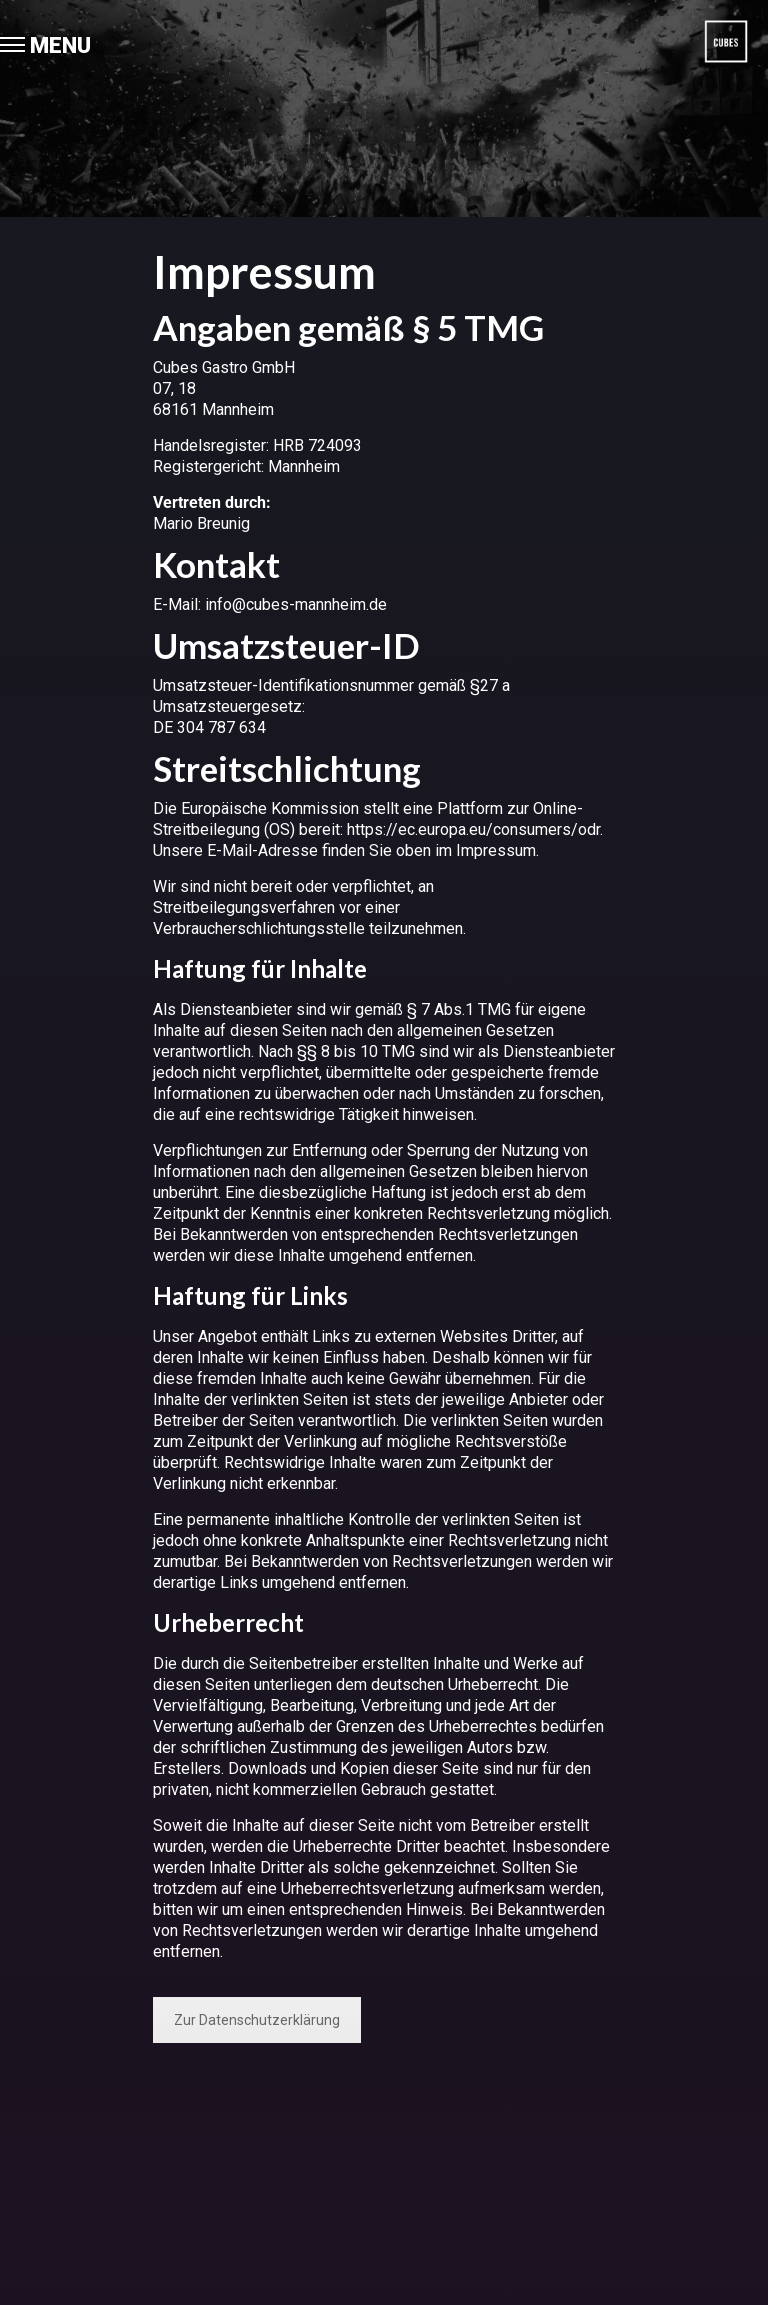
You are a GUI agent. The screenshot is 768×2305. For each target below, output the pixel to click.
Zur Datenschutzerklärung (257, 2020)
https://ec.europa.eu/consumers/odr (473, 829)
